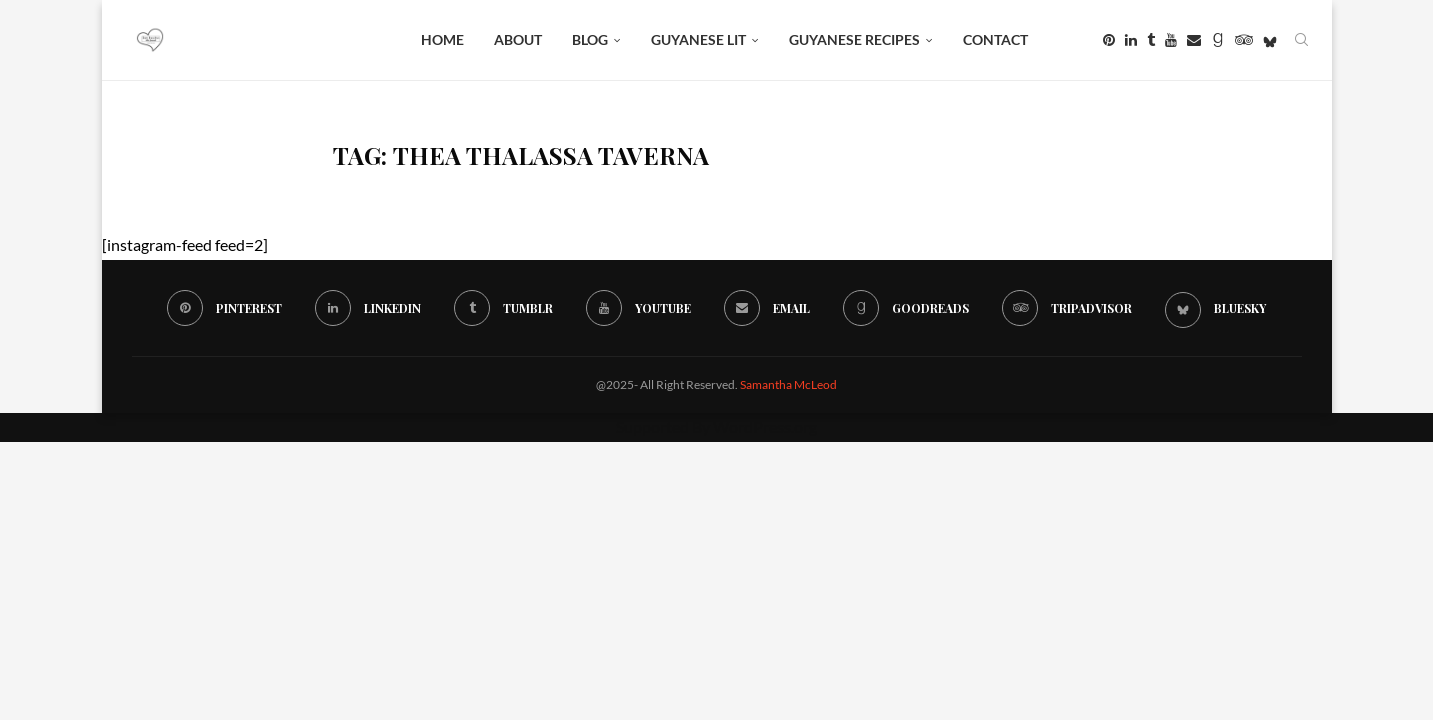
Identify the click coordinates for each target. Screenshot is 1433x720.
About (518, 39)
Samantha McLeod (788, 384)
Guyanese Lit (698, 39)
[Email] (1194, 40)
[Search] (1302, 40)
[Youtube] (1171, 40)
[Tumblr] (1151, 40)
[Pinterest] (1109, 40)
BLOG (590, 39)
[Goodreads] (1218, 40)
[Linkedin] (1131, 40)
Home (442, 39)
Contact (995, 39)
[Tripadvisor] (1244, 40)
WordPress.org (765, 426)
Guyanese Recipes (854, 39)
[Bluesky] (1270, 40)
